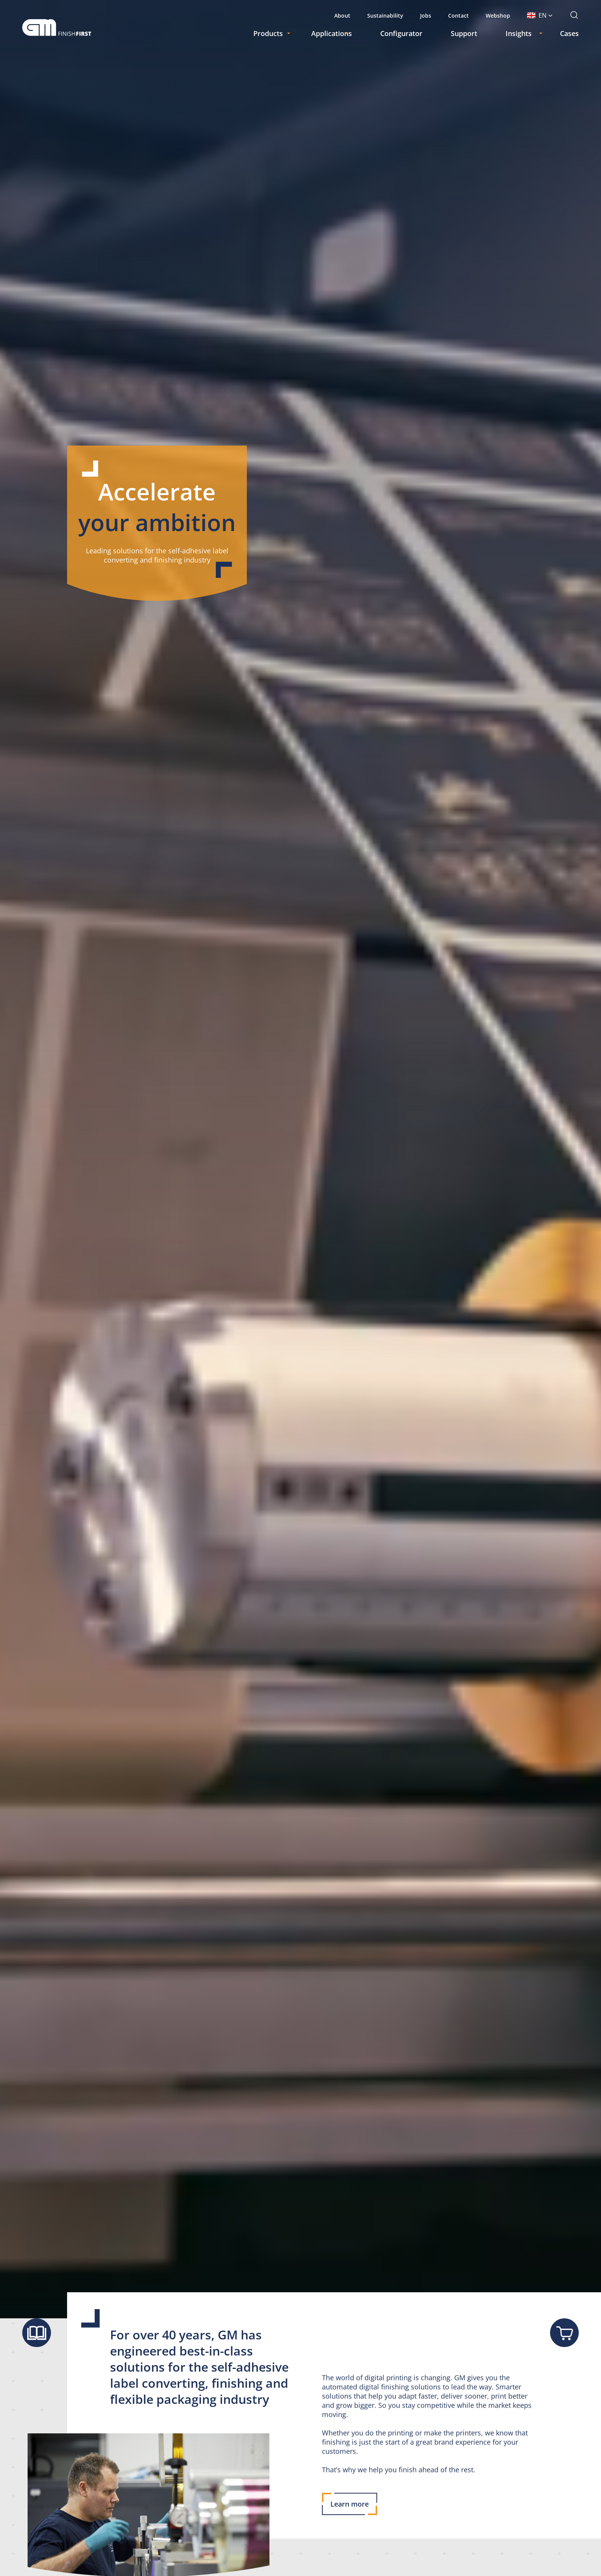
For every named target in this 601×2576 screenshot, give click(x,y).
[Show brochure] (36, 2332)
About (342, 15)
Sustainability (385, 15)
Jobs (425, 15)
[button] (540, 15)
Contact (458, 15)
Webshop (498, 15)
